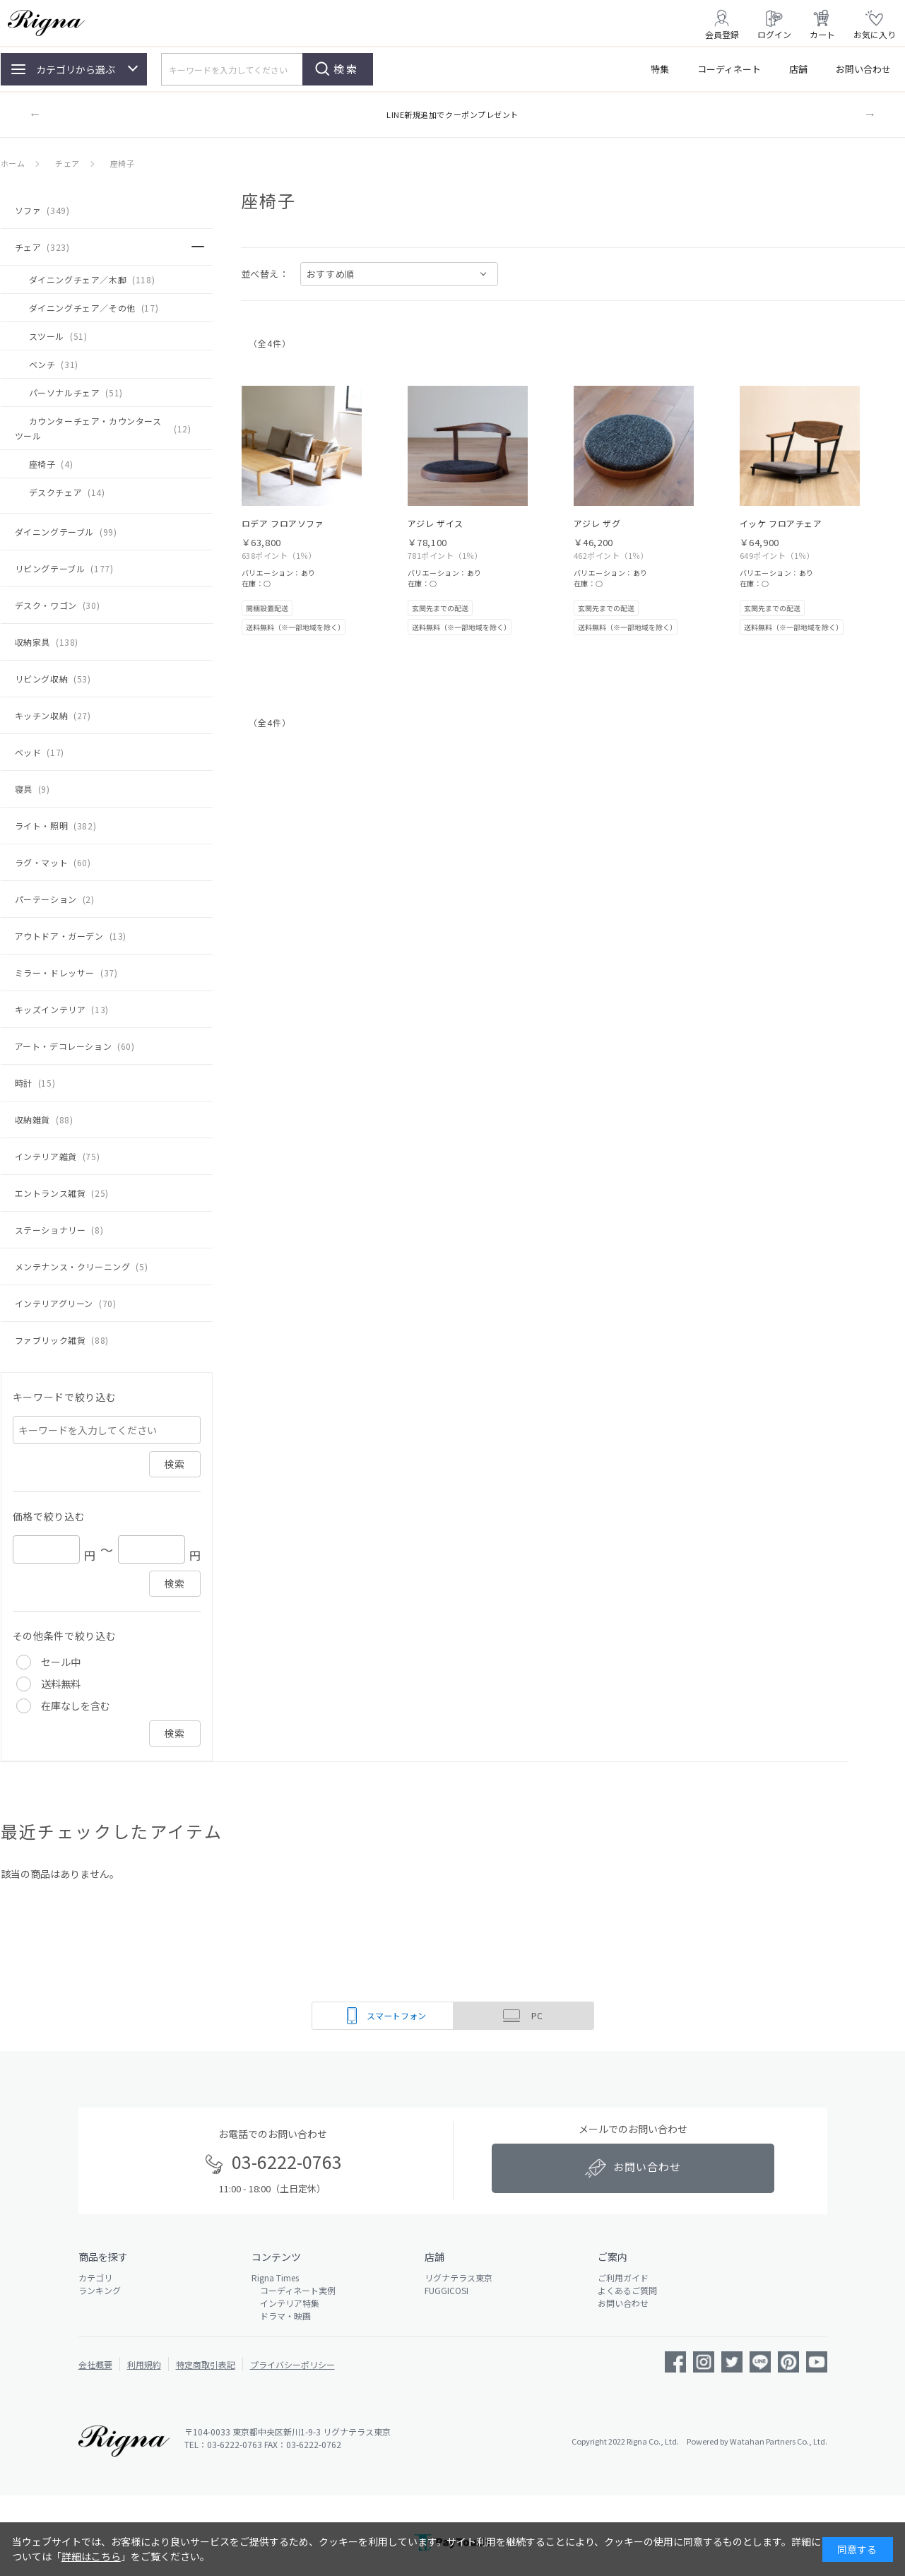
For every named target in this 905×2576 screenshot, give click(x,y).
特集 (660, 69)
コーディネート (729, 69)
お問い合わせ (863, 69)
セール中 (61, 1662)
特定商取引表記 (205, 2364)
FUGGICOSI (446, 2290)
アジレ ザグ (597, 523)
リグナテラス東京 (458, 2277)
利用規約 (144, 2364)
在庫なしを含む (75, 1705)
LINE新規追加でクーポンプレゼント (452, 114)
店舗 (798, 69)
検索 (346, 68)
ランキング (99, 2290)
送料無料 (61, 1684)
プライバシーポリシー (292, 2364)
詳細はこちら (91, 2556)
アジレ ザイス (435, 523)
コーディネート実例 (294, 2290)
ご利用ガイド (623, 2277)
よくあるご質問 (627, 2290)
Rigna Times (275, 2277)
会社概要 (95, 2364)
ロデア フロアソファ (283, 523)
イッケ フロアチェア (781, 523)
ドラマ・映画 (281, 2316)
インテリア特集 (285, 2303)
